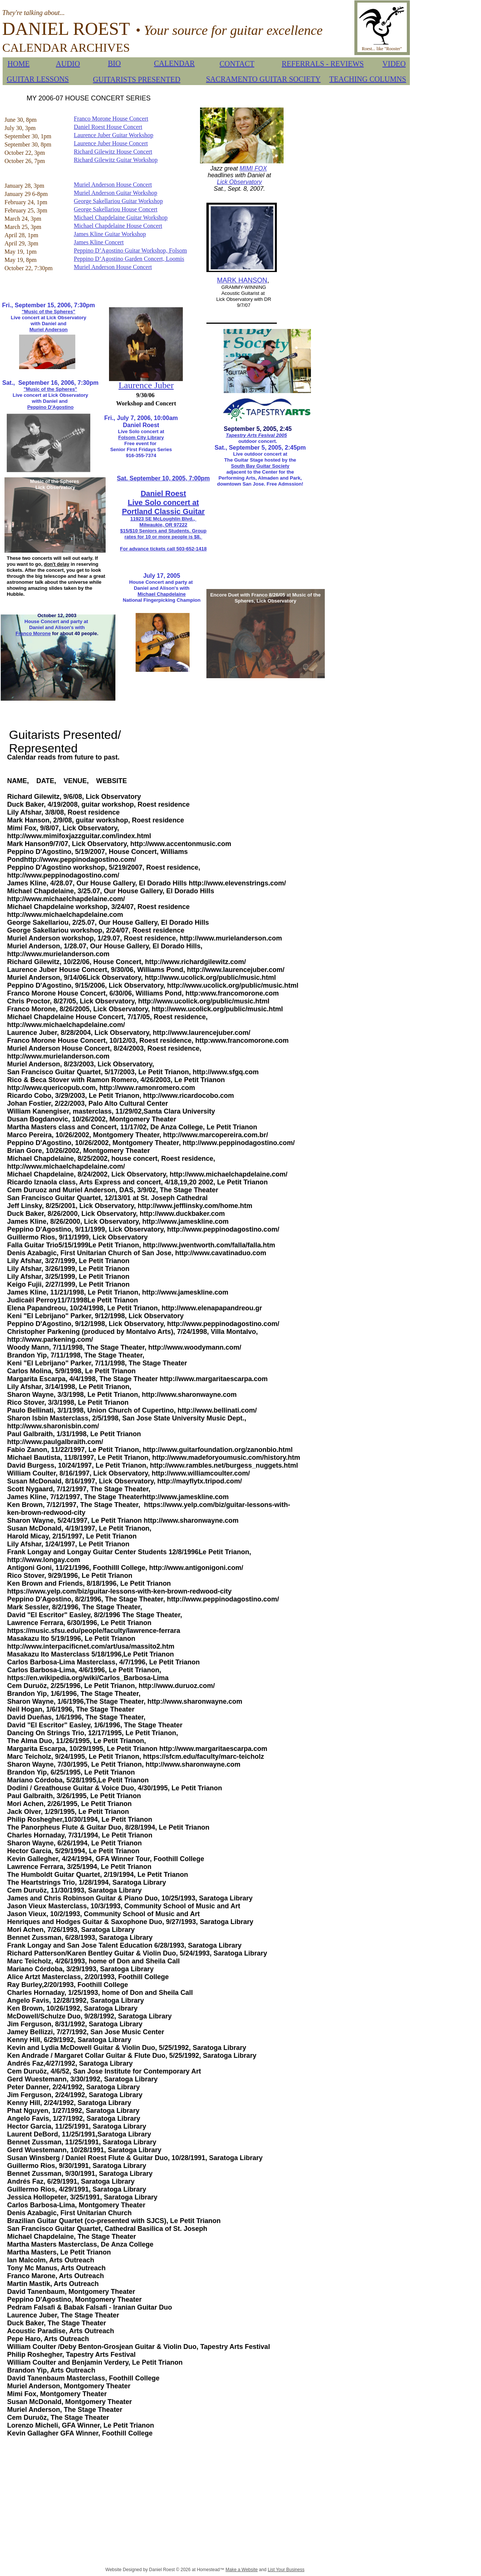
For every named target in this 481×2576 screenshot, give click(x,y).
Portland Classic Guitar (163, 511)
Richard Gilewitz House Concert (113, 151)
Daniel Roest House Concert (108, 127)
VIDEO (394, 64)
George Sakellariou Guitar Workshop (118, 201)
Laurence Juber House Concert (111, 143)
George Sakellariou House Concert (115, 209)
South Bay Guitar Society (260, 466)
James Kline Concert (99, 242)
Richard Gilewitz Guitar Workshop (116, 160)
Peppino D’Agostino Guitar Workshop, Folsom (130, 250)
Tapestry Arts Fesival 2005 (256, 435)
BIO (114, 63)
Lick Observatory (239, 182)
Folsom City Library (141, 437)
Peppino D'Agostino (50, 407)
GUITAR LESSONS (38, 79)
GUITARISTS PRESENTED (136, 79)
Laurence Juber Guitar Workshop (113, 135)
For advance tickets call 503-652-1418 (163, 549)
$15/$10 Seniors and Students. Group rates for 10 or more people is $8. (163, 534)
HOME (18, 64)
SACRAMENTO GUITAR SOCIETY (263, 79)
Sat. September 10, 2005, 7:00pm (163, 478)
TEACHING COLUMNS (367, 79)
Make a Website (242, 2569)
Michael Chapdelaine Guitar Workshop (120, 217)
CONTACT (237, 64)
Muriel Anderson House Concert (113, 184)
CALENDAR (174, 63)
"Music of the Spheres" (48, 311)
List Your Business (286, 2569)
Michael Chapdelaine (161, 594)
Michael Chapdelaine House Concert (118, 226)
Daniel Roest (163, 493)
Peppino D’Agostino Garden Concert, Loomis (129, 259)
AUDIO (68, 64)
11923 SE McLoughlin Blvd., (163, 519)
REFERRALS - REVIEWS (323, 64)
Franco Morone (33, 633)
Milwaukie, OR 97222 (163, 525)
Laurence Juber (145, 385)
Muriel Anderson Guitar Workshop (115, 193)
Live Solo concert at (163, 502)
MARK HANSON (242, 280)
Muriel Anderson (48, 329)
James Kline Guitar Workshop (110, 234)
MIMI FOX (253, 168)
